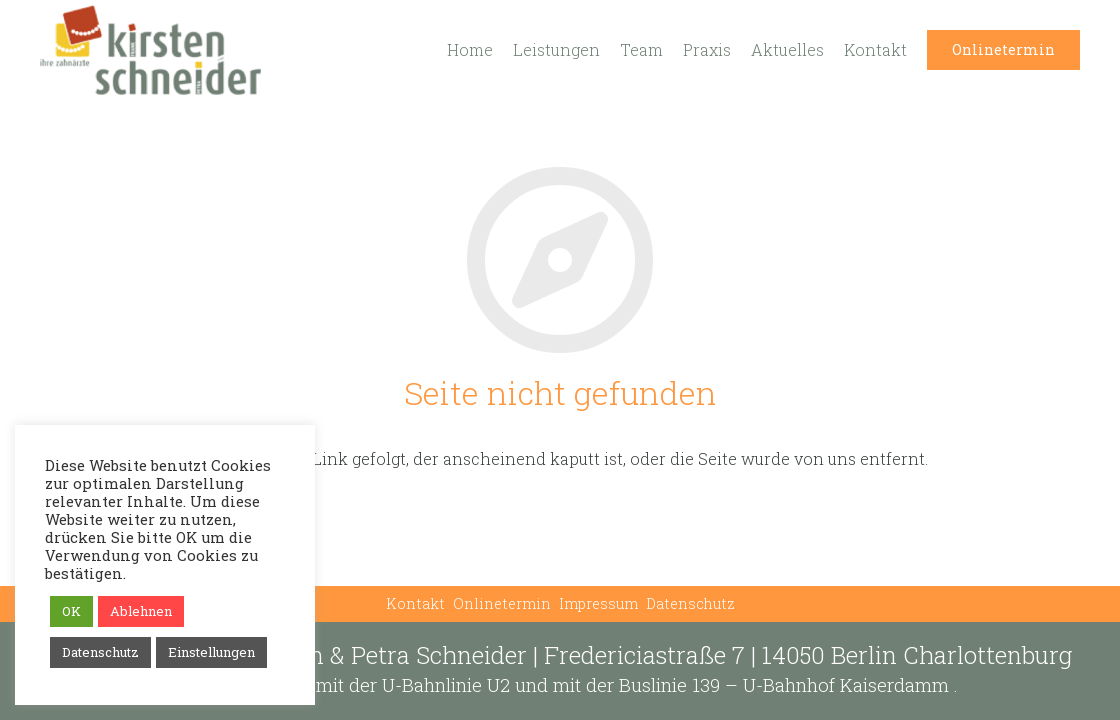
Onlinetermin (502, 603)
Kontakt (415, 603)
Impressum (598, 603)
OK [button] (71, 611)
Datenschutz (690, 603)
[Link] (150, 50)
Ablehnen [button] (141, 611)
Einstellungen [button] (211, 652)
